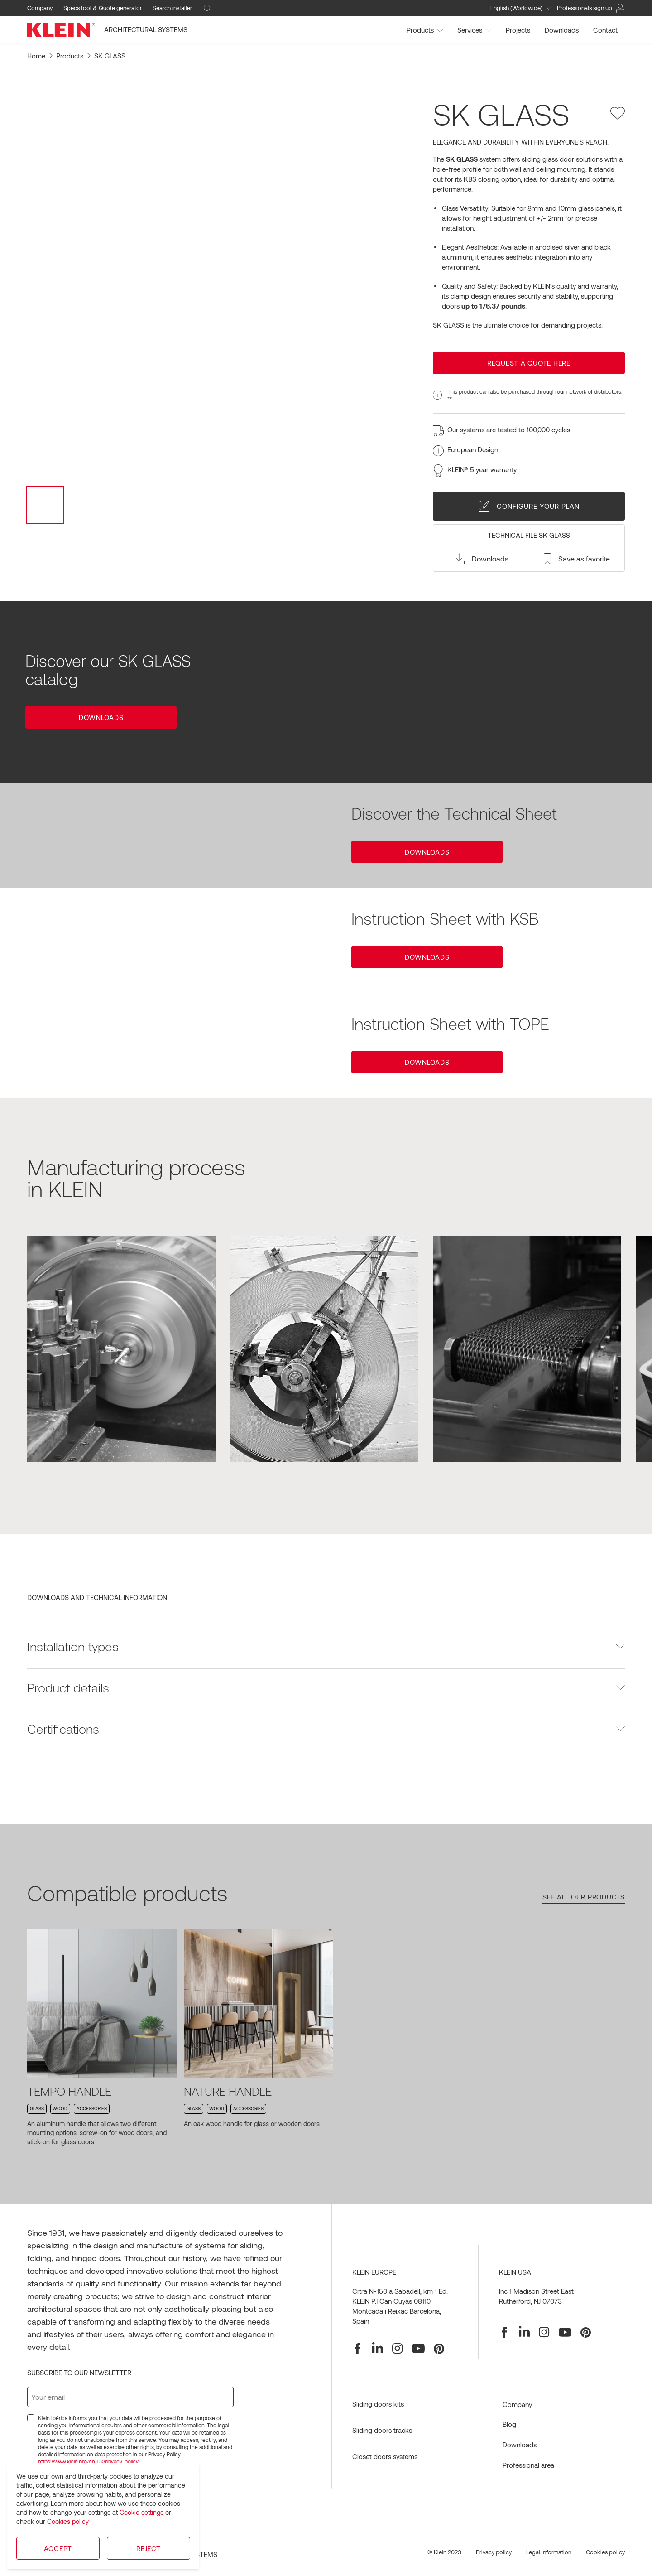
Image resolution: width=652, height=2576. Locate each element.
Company (40, 7)
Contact (605, 30)
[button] (481, 558)
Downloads (562, 30)
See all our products (583, 1897)
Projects (518, 30)
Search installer (172, 7)
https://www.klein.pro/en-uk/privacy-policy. (88, 2461)
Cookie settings (141, 2512)
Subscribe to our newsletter (79, 2372)
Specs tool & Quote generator (102, 7)
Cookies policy (68, 2521)
